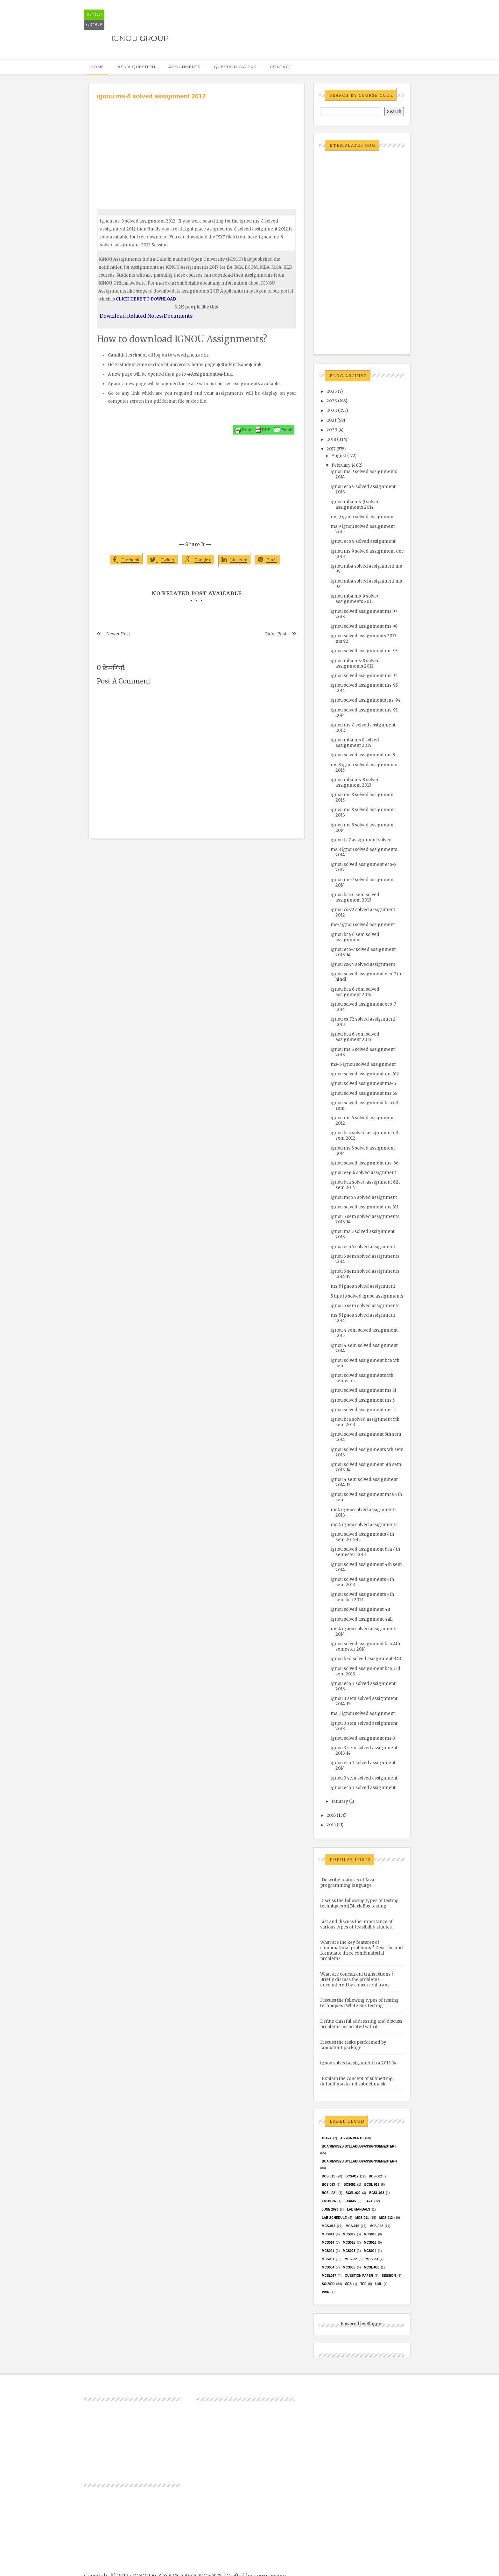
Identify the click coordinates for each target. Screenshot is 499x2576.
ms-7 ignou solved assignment (363, 924)
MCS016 (370, 2242)
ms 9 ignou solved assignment (363, 517)
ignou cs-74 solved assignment (363, 964)
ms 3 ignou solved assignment (363, 1713)
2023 (332, 401)
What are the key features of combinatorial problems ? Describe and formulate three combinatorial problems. (361, 1950)
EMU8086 (329, 2201)
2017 (331, 449)
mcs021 (328, 2251)
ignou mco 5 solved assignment (364, 1197)
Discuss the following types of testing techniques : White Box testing (359, 2003)
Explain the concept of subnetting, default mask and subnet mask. (357, 2081)
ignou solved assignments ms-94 (366, 700)
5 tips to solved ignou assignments (367, 1296)
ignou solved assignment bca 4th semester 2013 (365, 1551)
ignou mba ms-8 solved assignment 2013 (355, 782)
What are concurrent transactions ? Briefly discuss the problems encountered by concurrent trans (357, 1979)
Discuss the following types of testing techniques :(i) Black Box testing (359, 1903)
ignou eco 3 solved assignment (363, 1787)
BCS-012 (351, 2176)
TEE (363, 2284)
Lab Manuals (358, 2209)
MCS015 (349, 2242)
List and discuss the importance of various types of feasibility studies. (356, 1924)
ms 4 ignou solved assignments (364, 1524)
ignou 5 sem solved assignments (365, 1305)
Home (97, 66)
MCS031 (328, 2259)
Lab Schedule (334, 2217)
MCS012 (349, 2234)
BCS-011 (328, 2176)
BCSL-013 (371, 2184)
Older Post (275, 634)
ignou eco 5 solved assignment (363, 1246)
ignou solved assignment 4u (360, 1609)
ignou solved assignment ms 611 (364, 1207)
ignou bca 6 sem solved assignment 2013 (355, 897)
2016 (331, 1815)
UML (378, 2284)
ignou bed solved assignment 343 (366, 1658)
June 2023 (330, 2209)
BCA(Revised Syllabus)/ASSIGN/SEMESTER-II (359, 2161)
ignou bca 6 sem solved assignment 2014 (355, 992)
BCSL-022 (353, 2193)
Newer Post (118, 634)
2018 (331, 439)
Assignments (184, 66)
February (341, 465)
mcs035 (349, 2267)
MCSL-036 (371, 2267)
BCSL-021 (329, 2193)
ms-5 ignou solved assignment (363, 1286)
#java (327, 2138)
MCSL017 (329, 2275)
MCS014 (328, 2242)
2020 (332, 430)
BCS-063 (328, 2184)
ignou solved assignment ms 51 (363, 1390)
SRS (348, 2284)
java (369, 2201)
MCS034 (328, 2267)
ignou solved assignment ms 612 (365, 1074)
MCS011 (328, 2234)
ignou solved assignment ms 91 (364, 675)
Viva (325, 2292)
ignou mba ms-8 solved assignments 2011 (355, 663)
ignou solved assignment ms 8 (363, 755)
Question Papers (235, 66)
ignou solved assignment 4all (362, 1619)
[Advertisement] (196, 148)
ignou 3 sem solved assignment (364, 1778)
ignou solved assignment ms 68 (364, 1093)
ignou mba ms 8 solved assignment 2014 (355, 742)
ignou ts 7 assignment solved (361, 840)
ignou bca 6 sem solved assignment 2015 (355, 1036)
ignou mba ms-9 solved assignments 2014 (355, 504)
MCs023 (349, 2251)
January (340, 1801)
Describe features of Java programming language (347, 1882)
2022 (332, 410)
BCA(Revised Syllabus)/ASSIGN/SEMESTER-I (359, 2146)
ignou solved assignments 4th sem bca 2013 (362, 1597)
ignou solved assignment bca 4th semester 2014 (365, 1646)
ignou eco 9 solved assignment (363, 541)
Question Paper (359, 2275)
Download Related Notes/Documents (146, 316)
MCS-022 (376, 2226)
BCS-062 (375, 2176)
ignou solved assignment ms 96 (364, 626)
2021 (331, 420)
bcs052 (350, 2184)
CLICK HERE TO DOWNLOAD (146, 299)
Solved (328, 2284)
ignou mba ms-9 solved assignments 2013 (355, 598)
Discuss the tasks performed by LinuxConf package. (353, 2045)
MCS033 (372, 2259)
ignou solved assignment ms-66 (364, 1163)
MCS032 (351, 2259)
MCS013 (370, 2234)
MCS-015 (352, 2226)
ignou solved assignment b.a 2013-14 (358, 2063)
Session (389, 2275)
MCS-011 (362, 2217)
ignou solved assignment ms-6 (363, 1083)
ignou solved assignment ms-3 (363, 1738)
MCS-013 (328, 2226)
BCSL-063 (376, 2193)
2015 (331, 1825)
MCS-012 (386, 2217)
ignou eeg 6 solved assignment (363, 1172)
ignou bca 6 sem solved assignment (355, 937)
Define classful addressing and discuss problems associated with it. (361, 2024)
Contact (281, 66)
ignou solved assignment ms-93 (364, 651)
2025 (332, 391)
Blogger (374, 2323)
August (339, 455)
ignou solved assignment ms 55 (364, 1409)
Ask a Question (136, 66)
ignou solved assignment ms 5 (363, 1400)
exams (350, 2201)
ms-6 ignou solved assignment (363, 1064)
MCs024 (370, 2251)
